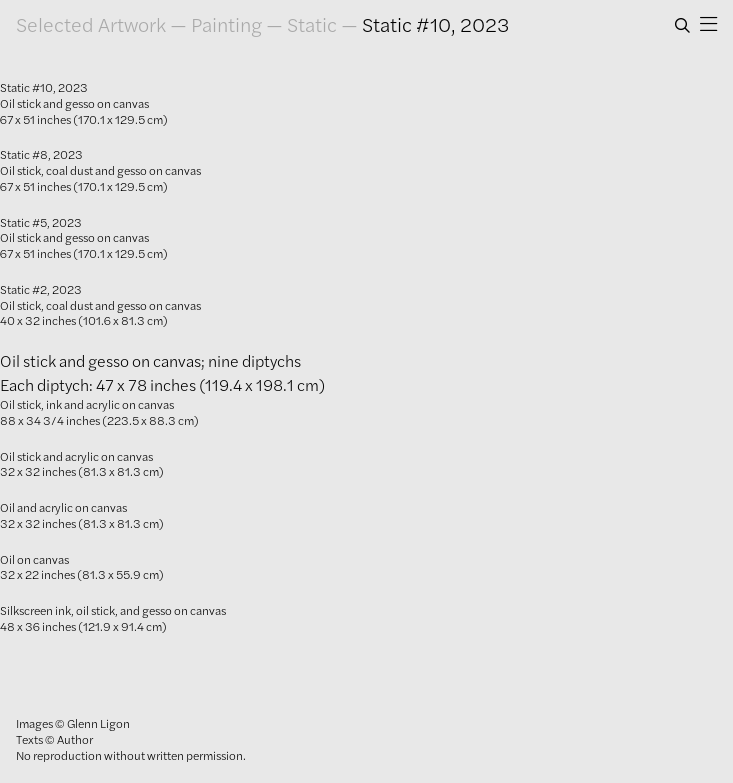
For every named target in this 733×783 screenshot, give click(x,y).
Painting (226, 24)
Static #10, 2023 (435, 24)
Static (312, 24)
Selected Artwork (91, 24)
